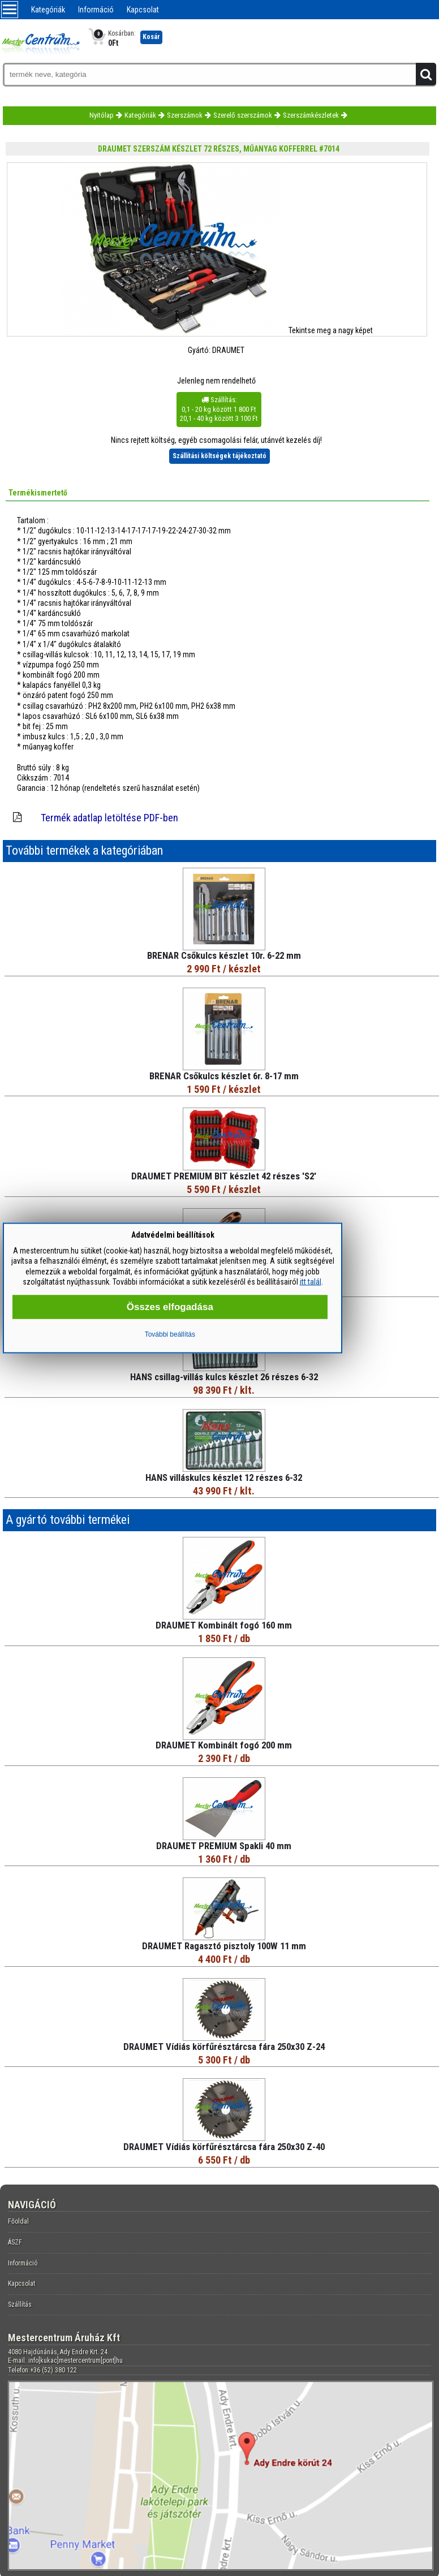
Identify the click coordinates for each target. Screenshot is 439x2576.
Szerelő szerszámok (242, 115)
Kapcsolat (143, 9)
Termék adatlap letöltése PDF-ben (109, 818)
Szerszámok (185, 115)
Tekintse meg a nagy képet (331, 330)
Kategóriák (48, 9)
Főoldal (18, 2221)
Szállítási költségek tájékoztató (219, 456)
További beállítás (170, 1334)
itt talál (310, 1281)
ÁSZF (15, 2242)
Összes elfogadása (170, 1306)
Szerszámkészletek (311, 115)
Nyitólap (101, 115)
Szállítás (20, 2304)
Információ (96, 9)
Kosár (151, 37)
